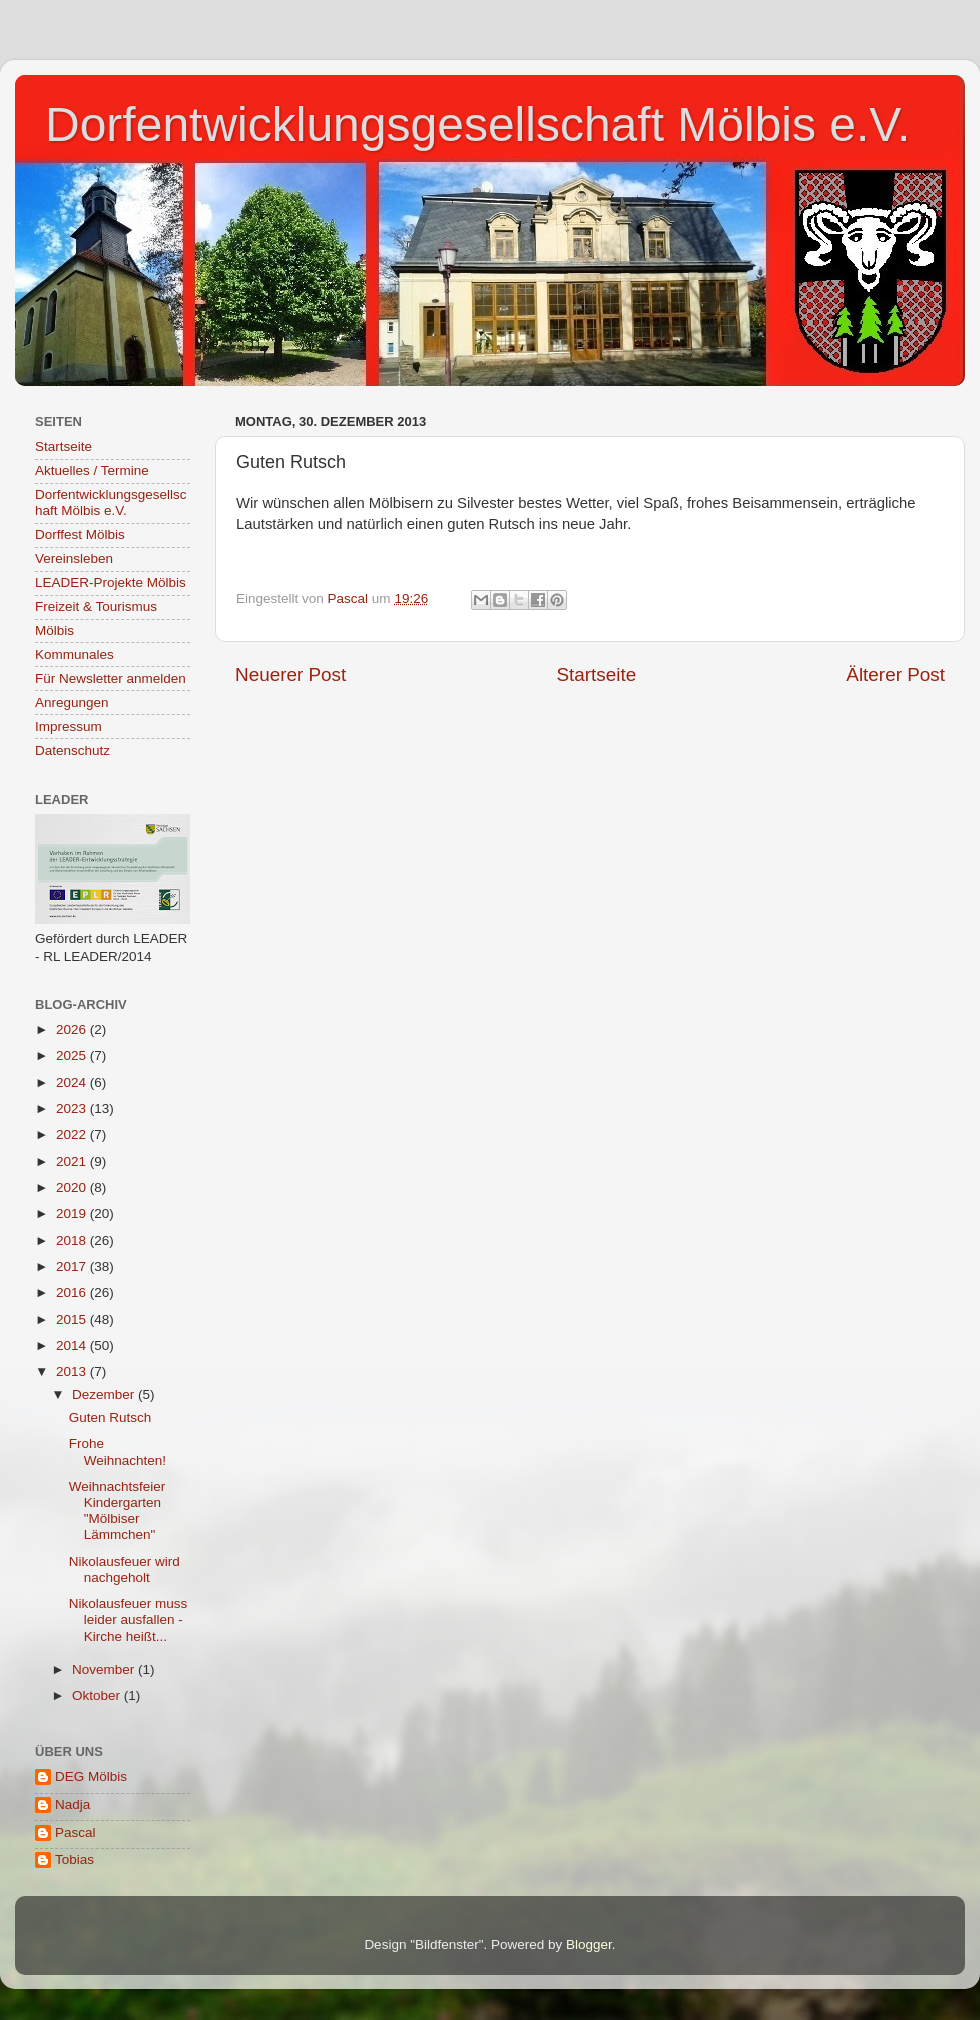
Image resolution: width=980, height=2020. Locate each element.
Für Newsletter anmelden (110, 678)
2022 (73, 1134)
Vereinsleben (74, 558)
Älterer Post (895, 674)
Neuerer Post (290, 674)
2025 (73, 1055)
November (105, 1669)
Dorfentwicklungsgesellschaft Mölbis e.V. (477, 124)
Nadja (72, 1804)
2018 (73, 1240)
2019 (73, 1213)
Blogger (589, 1944)
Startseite (596, 674)
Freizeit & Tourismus (96, 606)
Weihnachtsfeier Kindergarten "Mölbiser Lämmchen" (117, 1511)
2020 (73, 1187)
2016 (73, 1292)
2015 (73, 1319)
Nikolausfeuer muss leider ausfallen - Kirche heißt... (128, 1619)
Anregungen (72, 702)
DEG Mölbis (91, 1776)
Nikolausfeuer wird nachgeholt (124, 1569)
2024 (73, 1082)
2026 (73, 1029)
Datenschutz (72, 750)
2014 (73, 1345)
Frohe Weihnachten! (117, 1451)
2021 (73, 1161)
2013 (73, 1371)
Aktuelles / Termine (92, 470)
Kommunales (74, 654)
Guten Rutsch (110, 1417)
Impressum (68, 726)
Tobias (74, 1859)
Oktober (98, 1695)
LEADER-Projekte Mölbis (110, 582)
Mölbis (54, 630)
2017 (73, 1266)
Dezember (105, 1394)
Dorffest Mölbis (80, 534)
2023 (73, 1108)
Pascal (75, 1832)
